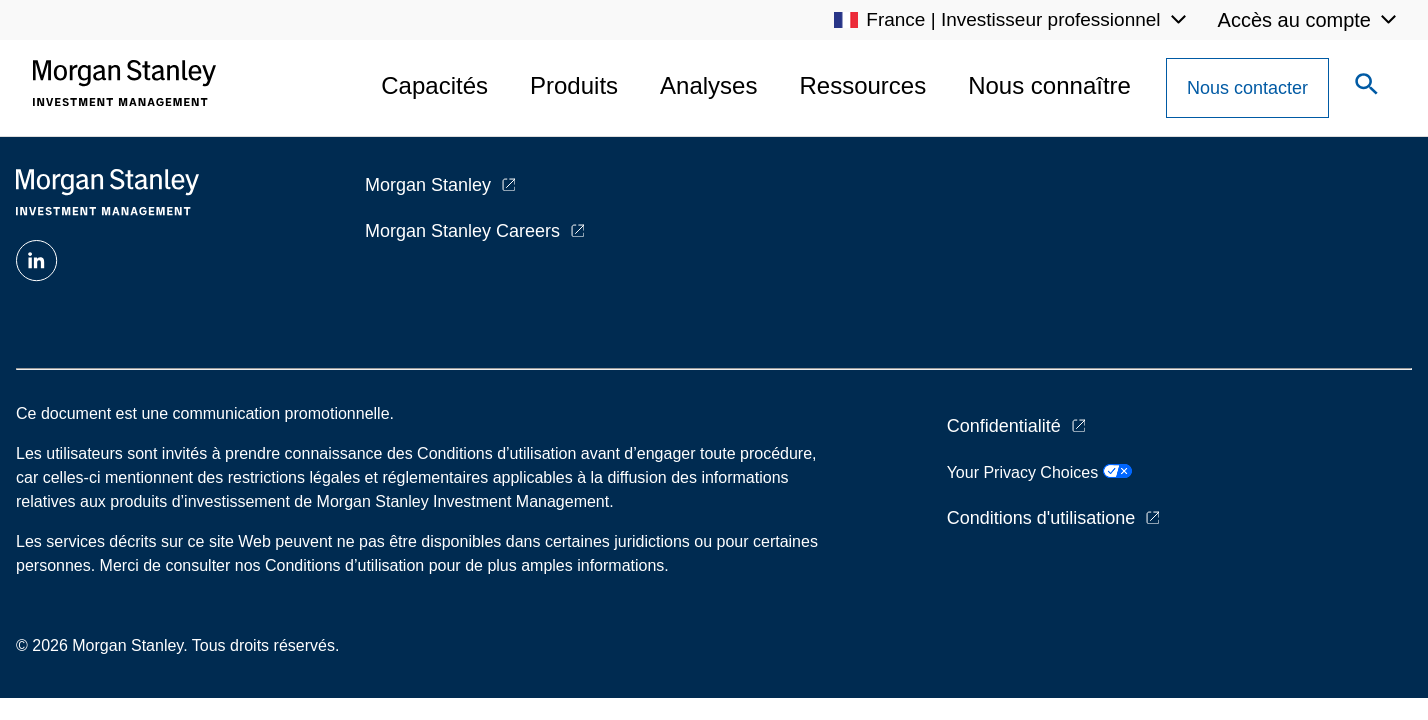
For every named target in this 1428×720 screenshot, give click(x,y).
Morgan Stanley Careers (462, 231)
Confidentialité (1004, 426)
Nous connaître (1049, 85)
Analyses (708, 85)
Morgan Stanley (428, 185)
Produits (574, 85)
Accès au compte (1294, 20)
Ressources (862, 85)
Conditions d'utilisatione (1041, 518)
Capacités (434, 85)
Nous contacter (1247, 88)
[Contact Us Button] (1247, 88)
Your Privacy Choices (1039, 472)
